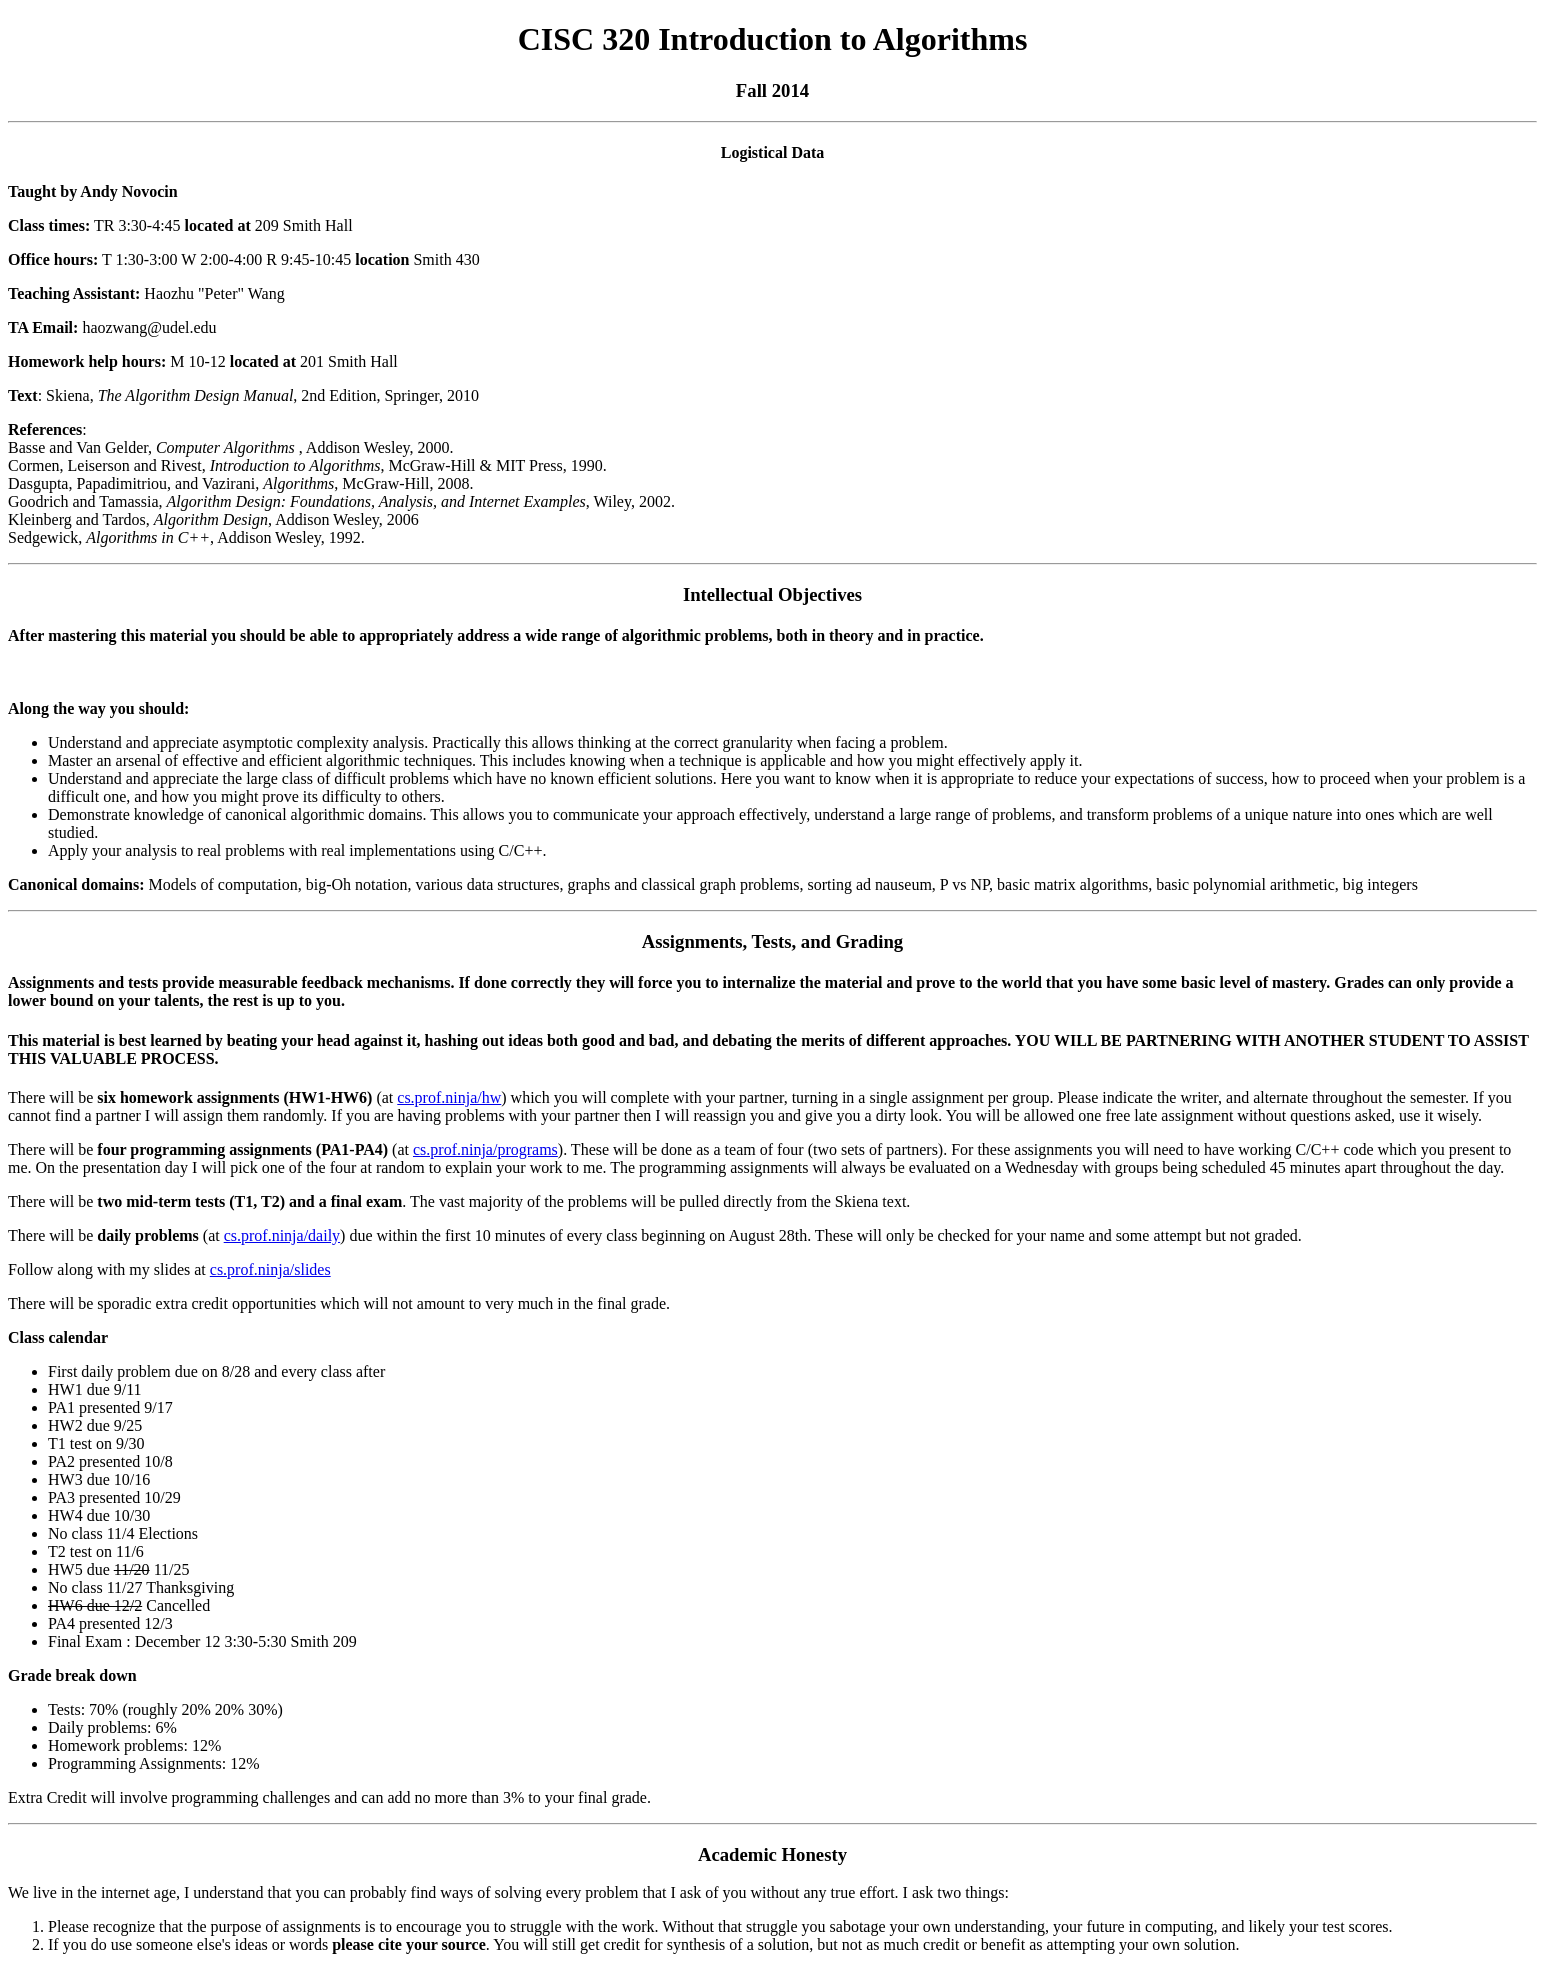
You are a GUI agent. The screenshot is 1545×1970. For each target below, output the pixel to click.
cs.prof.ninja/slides (270, 1269)
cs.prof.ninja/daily (282, 1235)
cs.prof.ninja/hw (449, 1097)
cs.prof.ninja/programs (485, 1149)
